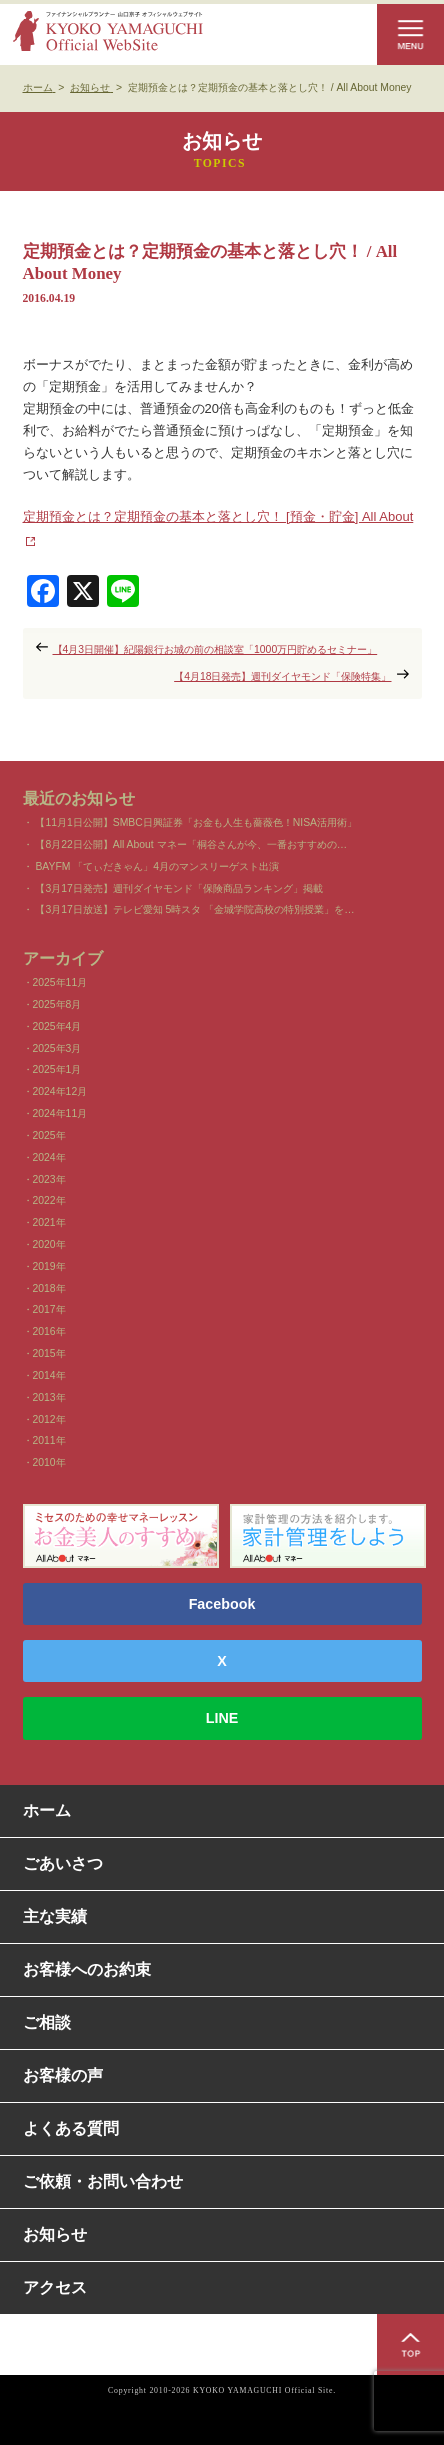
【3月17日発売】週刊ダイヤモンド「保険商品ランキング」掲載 (178, 888)
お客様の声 (63, 2075)
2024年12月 (60, 1091)
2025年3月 (57, 1048)
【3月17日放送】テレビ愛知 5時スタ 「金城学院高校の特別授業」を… (194, 909)
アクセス (55, 2287)
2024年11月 (60, 1113)
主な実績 (55, 1916)
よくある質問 (71, 2128)
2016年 (49, 1331)
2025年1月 (57, 1069)
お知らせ (55, 2234)
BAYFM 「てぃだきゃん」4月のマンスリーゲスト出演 (157, 866)
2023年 (49, 1179)
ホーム (47, 1810)
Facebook (222, 1604)
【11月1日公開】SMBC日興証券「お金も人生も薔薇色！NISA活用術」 (196, 822)
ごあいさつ (63, 1863)
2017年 (49, 1309)
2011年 (49, 1440)
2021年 (49, 1222)
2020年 (49, 1244)
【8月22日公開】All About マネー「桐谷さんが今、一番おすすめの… (191, 844)
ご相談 (47, 2022)
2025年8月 (57, 1004)
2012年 (49, 1419)
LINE (222, 1718)
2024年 (49, 1157)
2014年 (49, 1375)
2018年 (49, 1288)
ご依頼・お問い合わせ (103, 2181)
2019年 (49, 1266)
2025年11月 (60, 982)
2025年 (49, 1135)
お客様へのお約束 (87, 1969)
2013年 (49, 1397)
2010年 (49, 1462)
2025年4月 (57, 1026)
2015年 (49, 1353)
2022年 (49, 1200)
